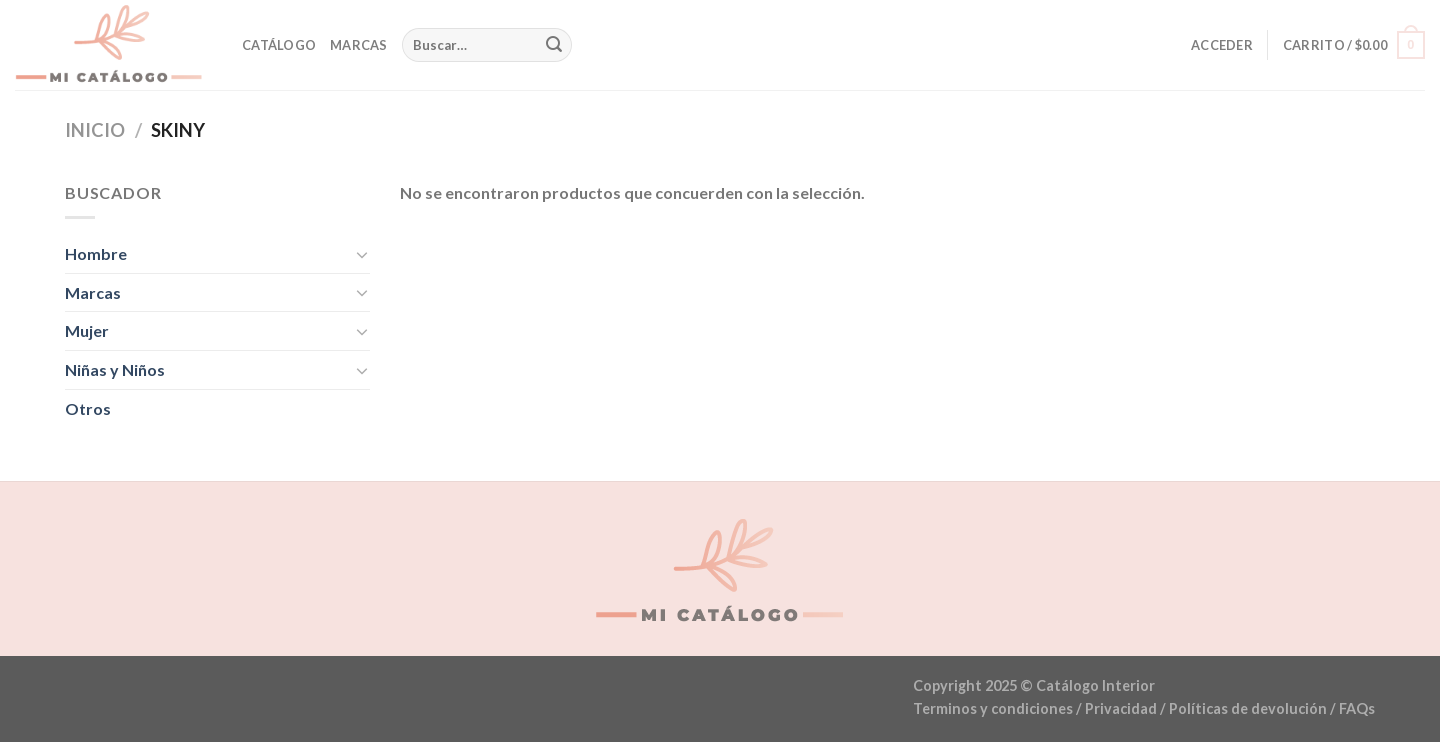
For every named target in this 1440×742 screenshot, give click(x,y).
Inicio (95, 130)
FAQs (1357, 708)
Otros (88, 408)
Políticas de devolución (1248, 708)
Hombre (96, 253)
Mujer (87, 330)
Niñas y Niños (115, 369)
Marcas (359, 45)
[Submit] (554, 45)
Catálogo (279, 45)
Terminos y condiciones (993, 708)
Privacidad (1121, 708)
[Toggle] (362, 254)
